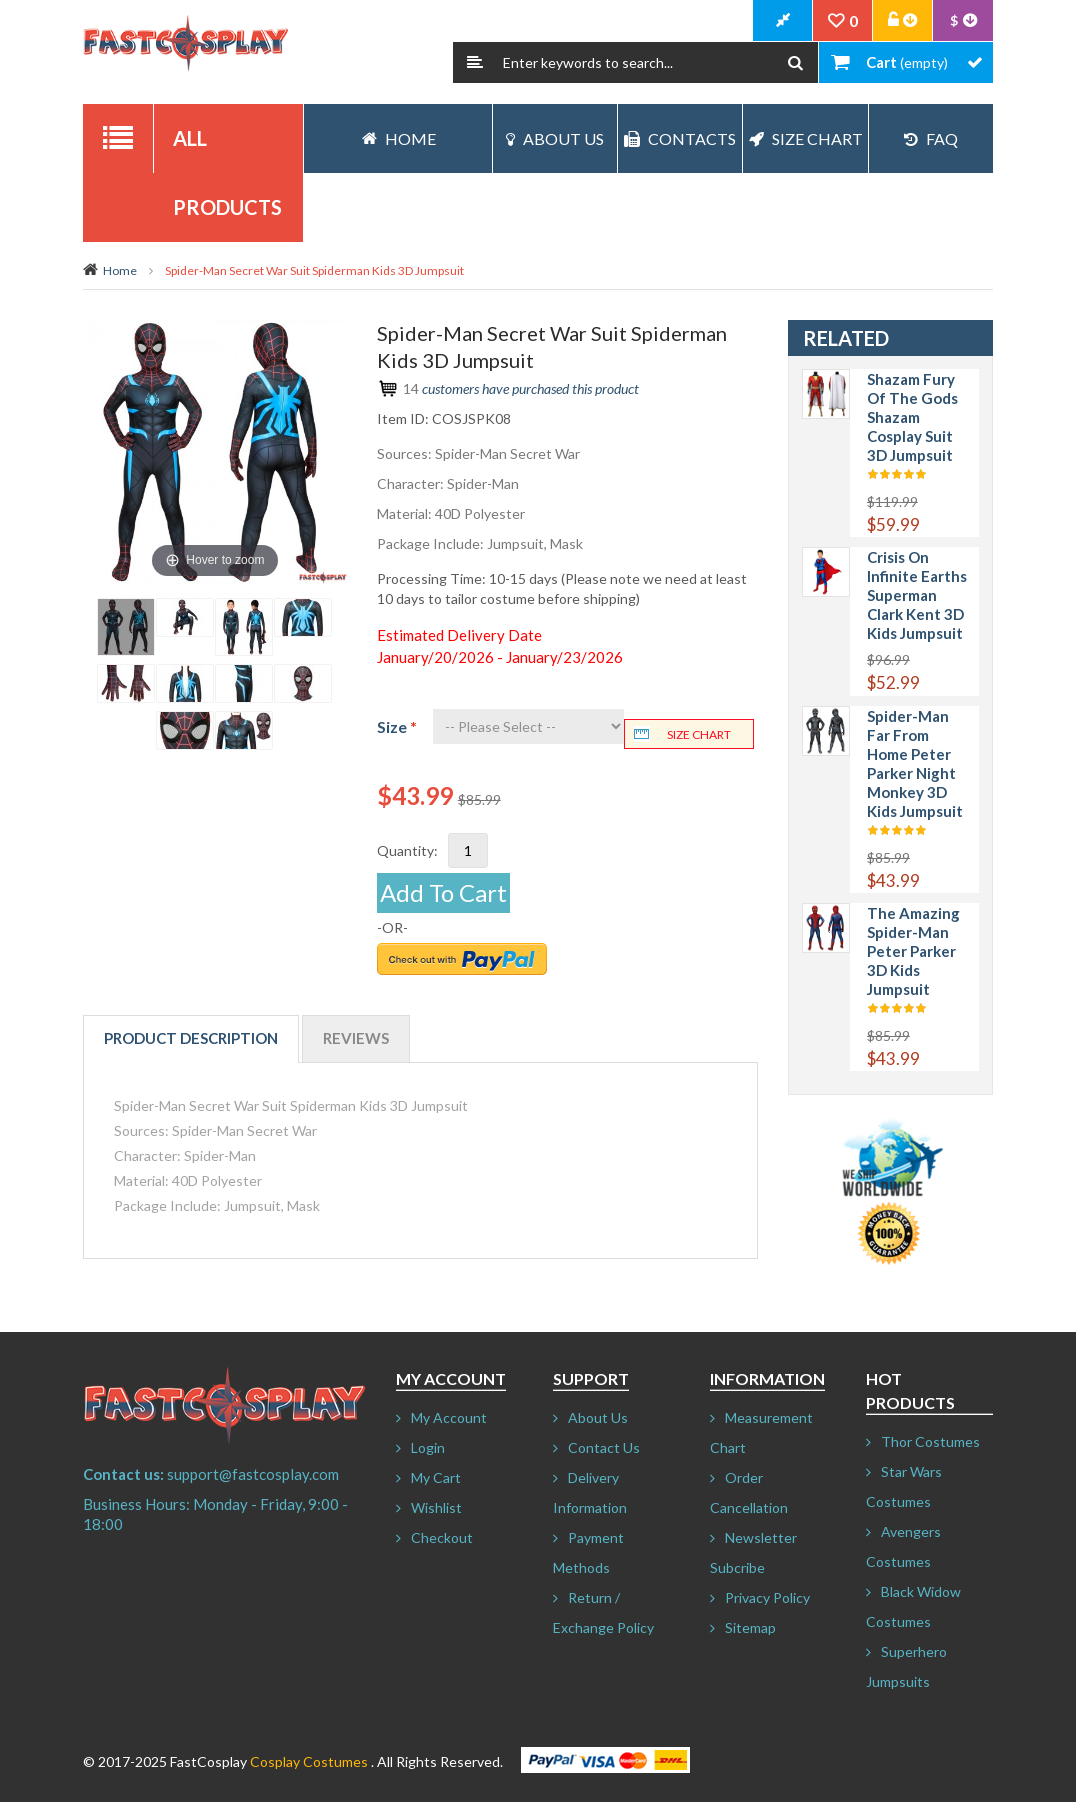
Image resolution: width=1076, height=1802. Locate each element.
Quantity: (407, 850)
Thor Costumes (930, 1441)
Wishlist (436, 1507)
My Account (449, 1417)
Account (903, 21)
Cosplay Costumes (309, 1761)
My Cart (436, 1477)
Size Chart (806, 138)
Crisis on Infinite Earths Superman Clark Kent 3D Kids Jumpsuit (917, 595)
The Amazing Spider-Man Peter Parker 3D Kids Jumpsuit (913, 951)
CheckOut (783, 21)
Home (120, 270)
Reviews (356, 1038)
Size (397, 726)
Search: (475, 62)
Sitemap (750, 1627)
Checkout (442, 1537)
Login (428, 1447)
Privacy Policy (767, 1597)
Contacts (680, 138)
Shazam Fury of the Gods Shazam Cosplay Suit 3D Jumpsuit (912, 417)
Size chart (699, 734)
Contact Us (604, 1447)
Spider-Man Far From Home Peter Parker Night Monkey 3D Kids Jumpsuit (915, 763)
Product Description (191, 1038)
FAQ (931, 138)
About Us (555, 138)
